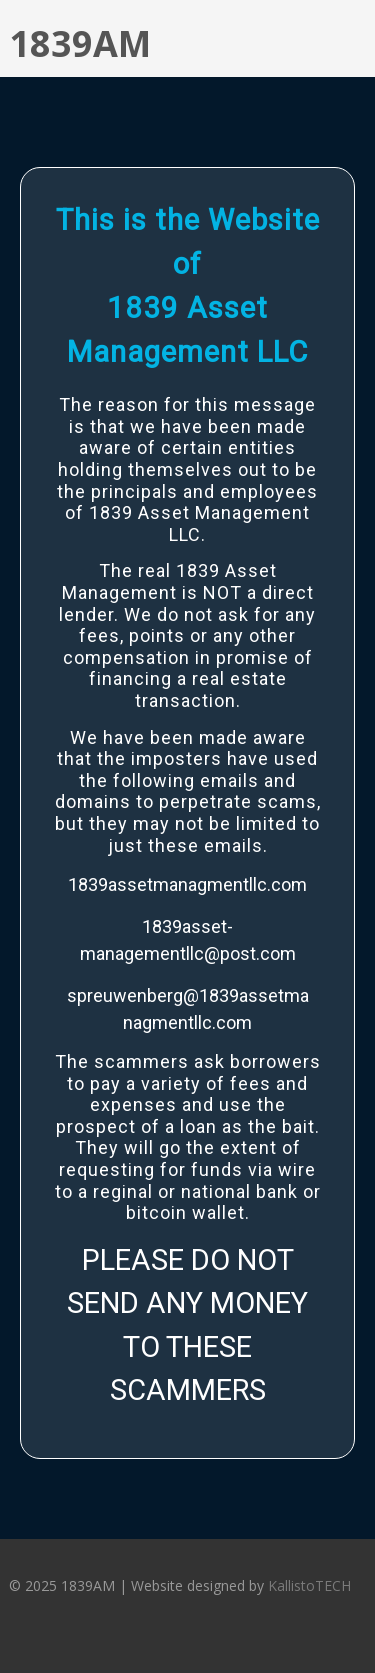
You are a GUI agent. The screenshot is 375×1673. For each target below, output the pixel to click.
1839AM (80, 43)
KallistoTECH (309, 1585)
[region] (187, 808)
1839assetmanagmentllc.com (187, 884)
